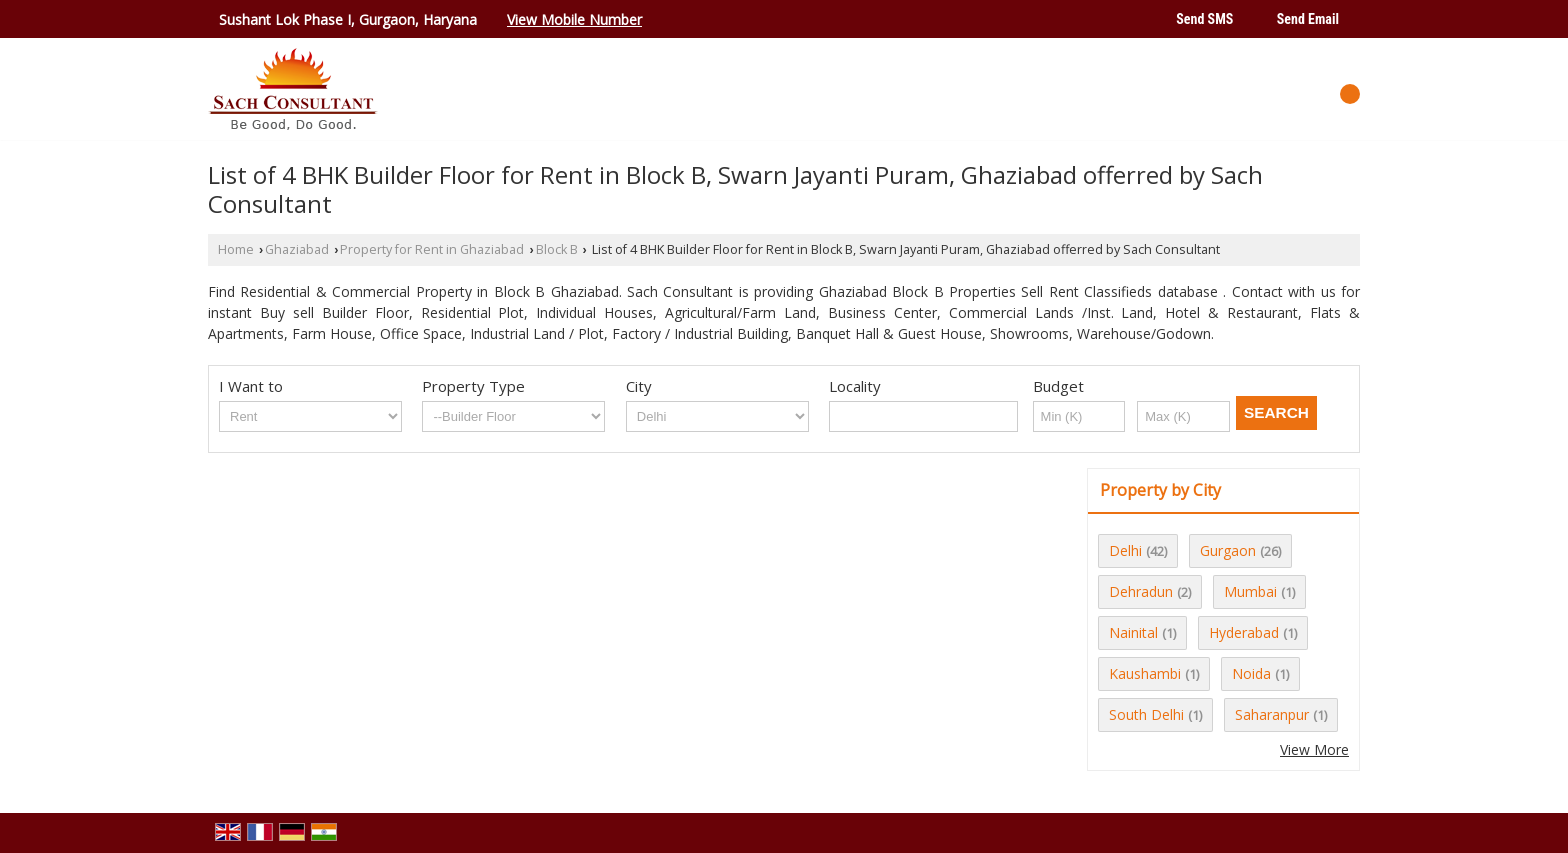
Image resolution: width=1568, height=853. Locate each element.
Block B (557, 249)
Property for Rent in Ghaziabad (432, 249)
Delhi (1125, 550)
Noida (1251, 673)
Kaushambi (1145, 673)
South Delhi (1146, 714)
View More (1314, 749)
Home (236, 249)
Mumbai (1250, 591)
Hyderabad (1244, 632)
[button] (574, 19)
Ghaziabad (297, 249)
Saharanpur (1272, 714)
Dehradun (1141, 591)
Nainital (1133, 632)
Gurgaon (1228, 550)
